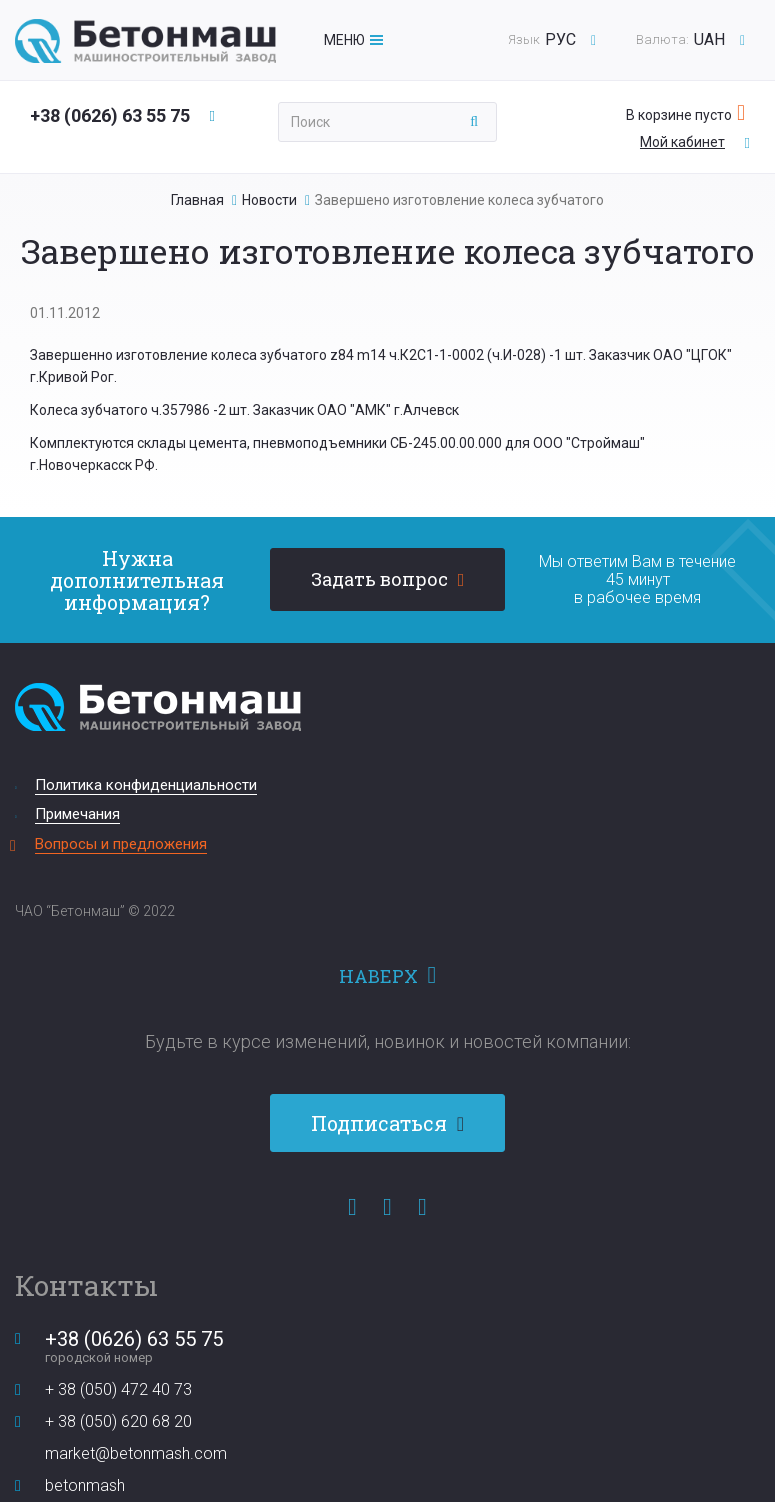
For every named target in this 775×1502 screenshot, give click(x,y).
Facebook (352, 1207)
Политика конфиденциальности (146, 785)
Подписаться (381, 1123)
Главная (197, 200)
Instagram (422, 1207)
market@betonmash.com (136, 1453)
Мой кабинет (682, 142)
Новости (269, 200)
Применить (474, 122)
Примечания (77, 814)
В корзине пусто (679, 115)
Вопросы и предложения (121, 844)
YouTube (387, 1207)
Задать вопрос (379, 579)
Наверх (378, 976)
